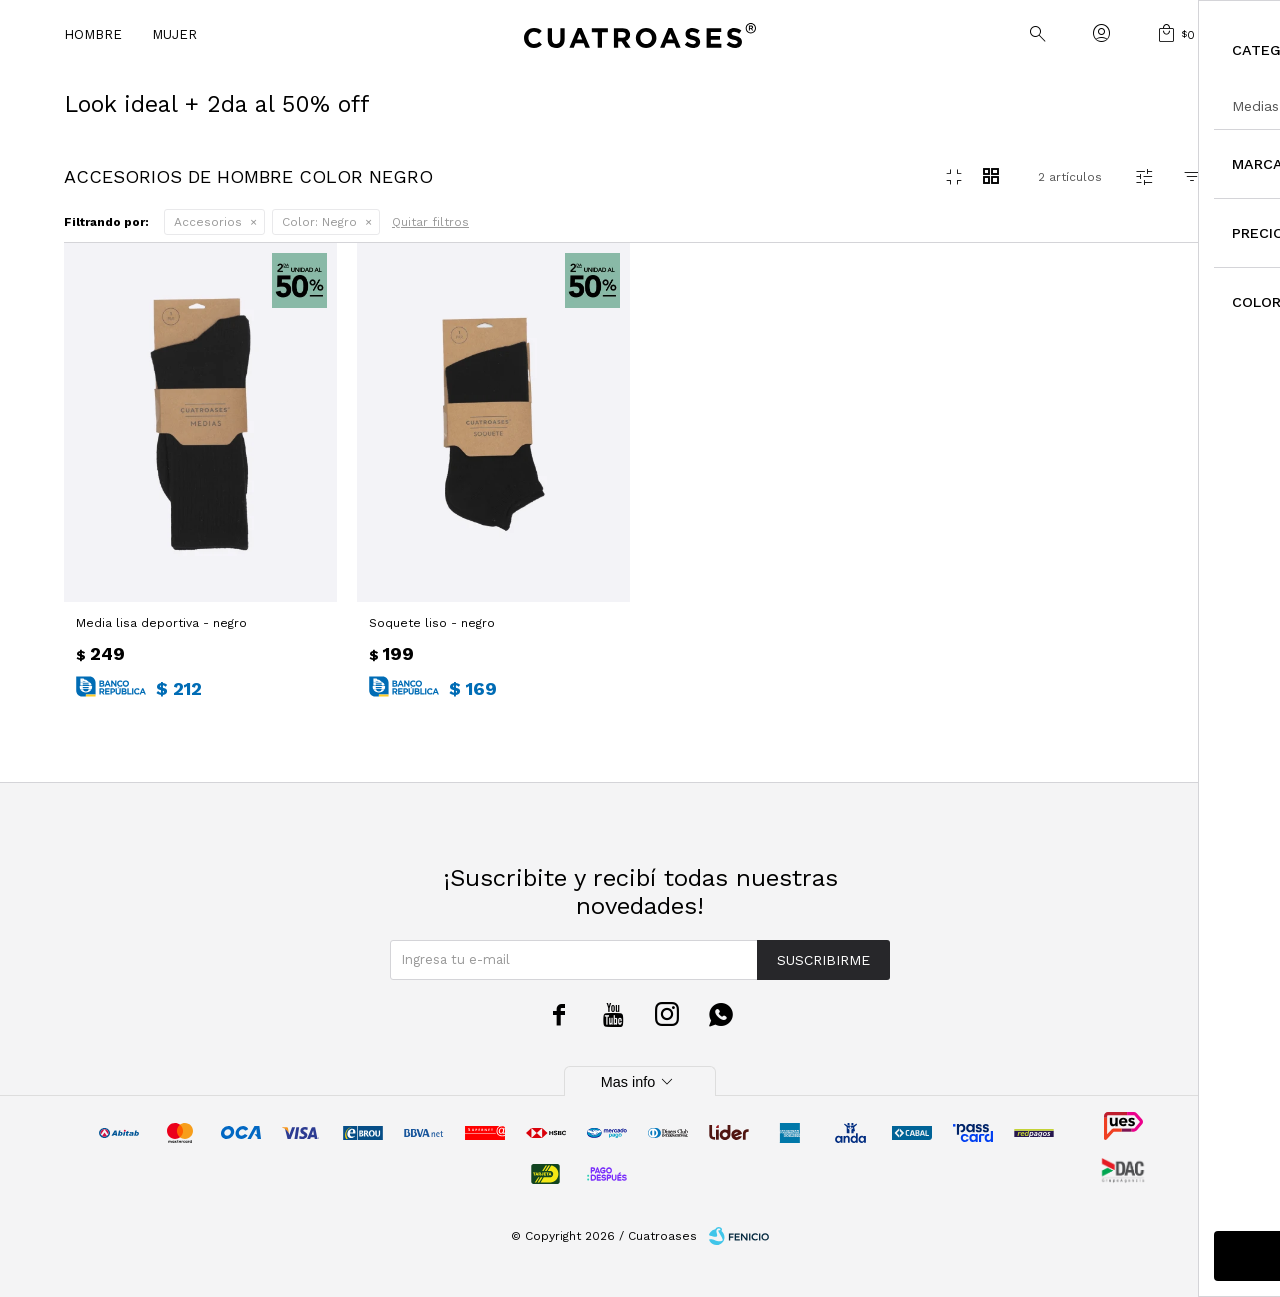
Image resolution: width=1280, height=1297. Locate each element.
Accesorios (208, 222)
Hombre (93, 34)
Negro (319, 222)
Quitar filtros (430, 222)
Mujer (174, 34)
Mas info (640, 1082)
